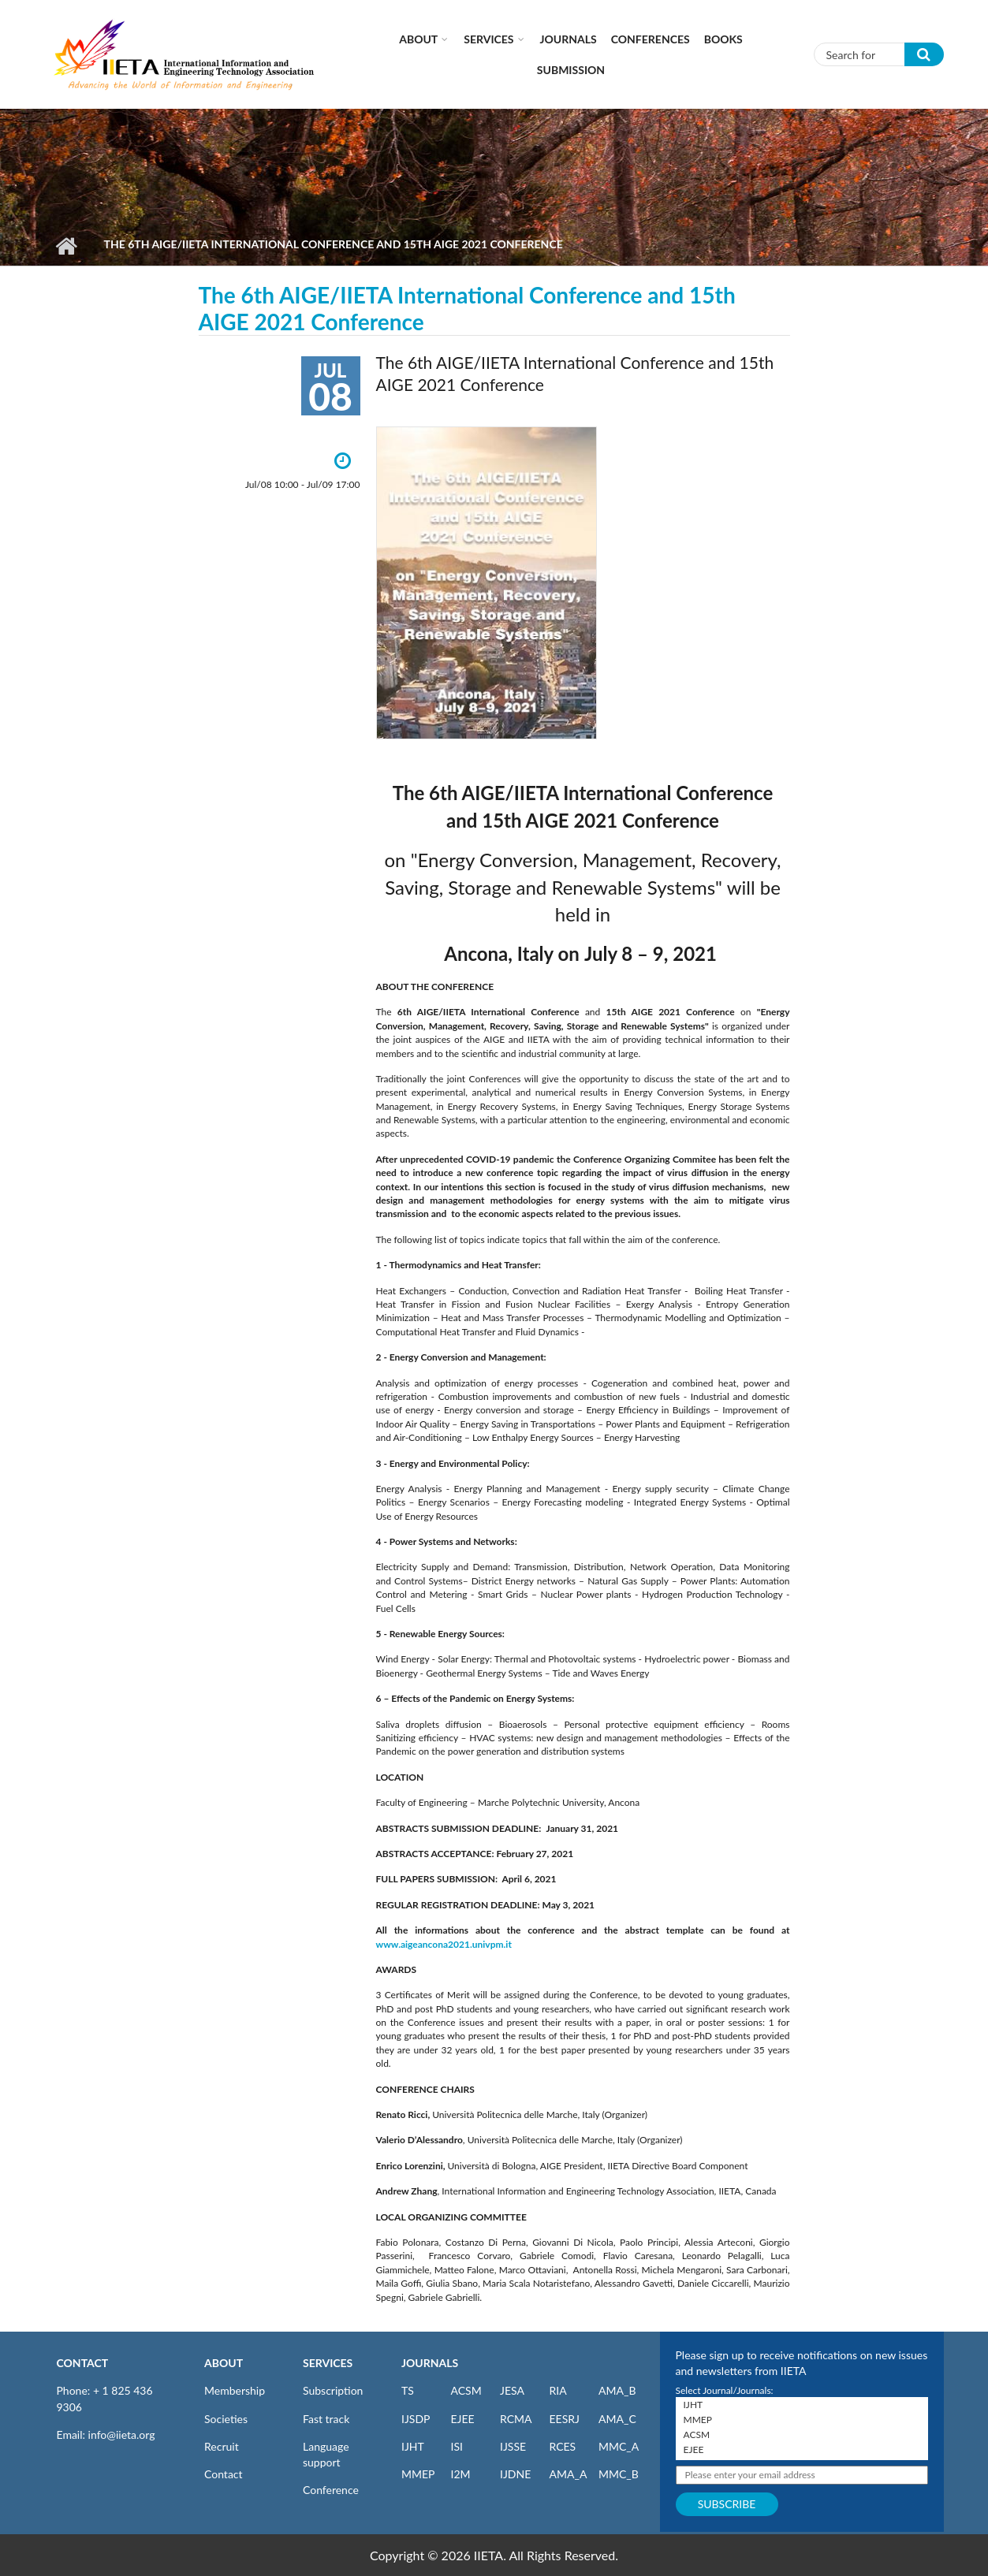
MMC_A (618, 2446)
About (418, 39)
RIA (558, 2390)
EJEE (463, 2418)
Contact (223, 2474)
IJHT (412, 2446)
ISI (457, 2446)
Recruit (221, 2446)
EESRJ (565, 2418)
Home (66, 246)
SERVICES (327, 2362)
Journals (568, 39)
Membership (234, 2390)
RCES (563, 2446)
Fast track (326, 2418)
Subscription (333, 2390)
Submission (571, 69)
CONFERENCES (650, 39)
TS (407, 2390)
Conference (331, 2489)
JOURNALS (429, 2362)
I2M (461, 2474)
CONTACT (83, 2362)
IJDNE (515, 2474)
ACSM (466, 2390)
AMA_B (617, 2390)
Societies (226, 2418)
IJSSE (513, 2446)
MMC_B (618, 2474)
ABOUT (223, 2362)
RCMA (516, 2418)
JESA (512, 2390)
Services (488, 39)
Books (723, 39)
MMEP (418, 2474)
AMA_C (617, 2418)
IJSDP (415, 2418)
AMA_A (568, 2474)
